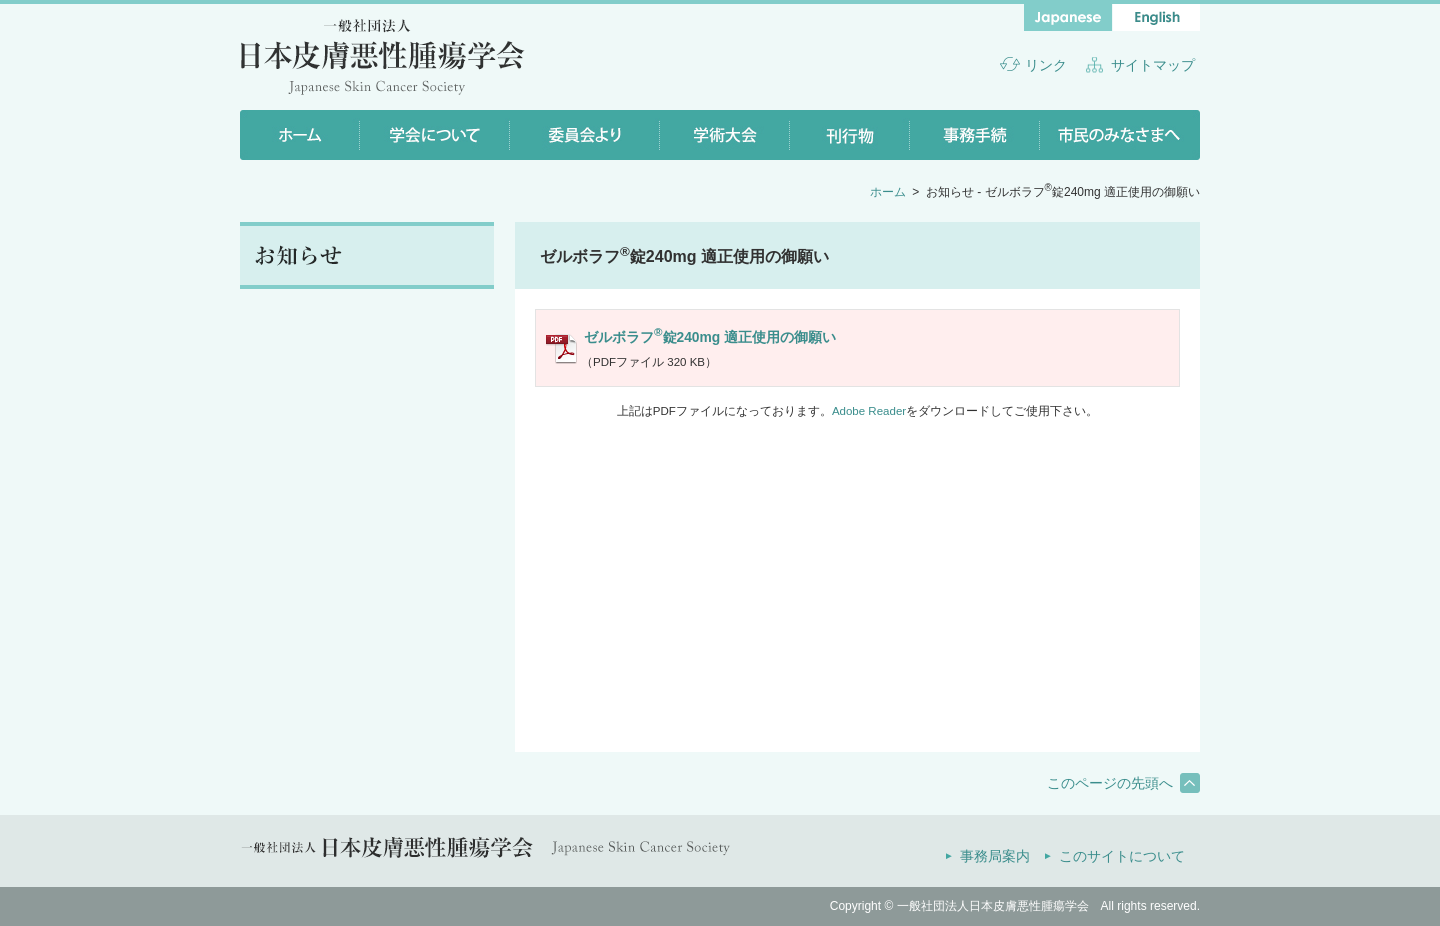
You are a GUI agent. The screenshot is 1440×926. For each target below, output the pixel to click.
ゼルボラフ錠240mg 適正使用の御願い (710, 335)
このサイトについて (1122, 856)
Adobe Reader (869, 411)
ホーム (888, 192)
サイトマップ (1153, 65)
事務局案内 (995, 856)
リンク (1046, 65)
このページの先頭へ (1110, 783)
